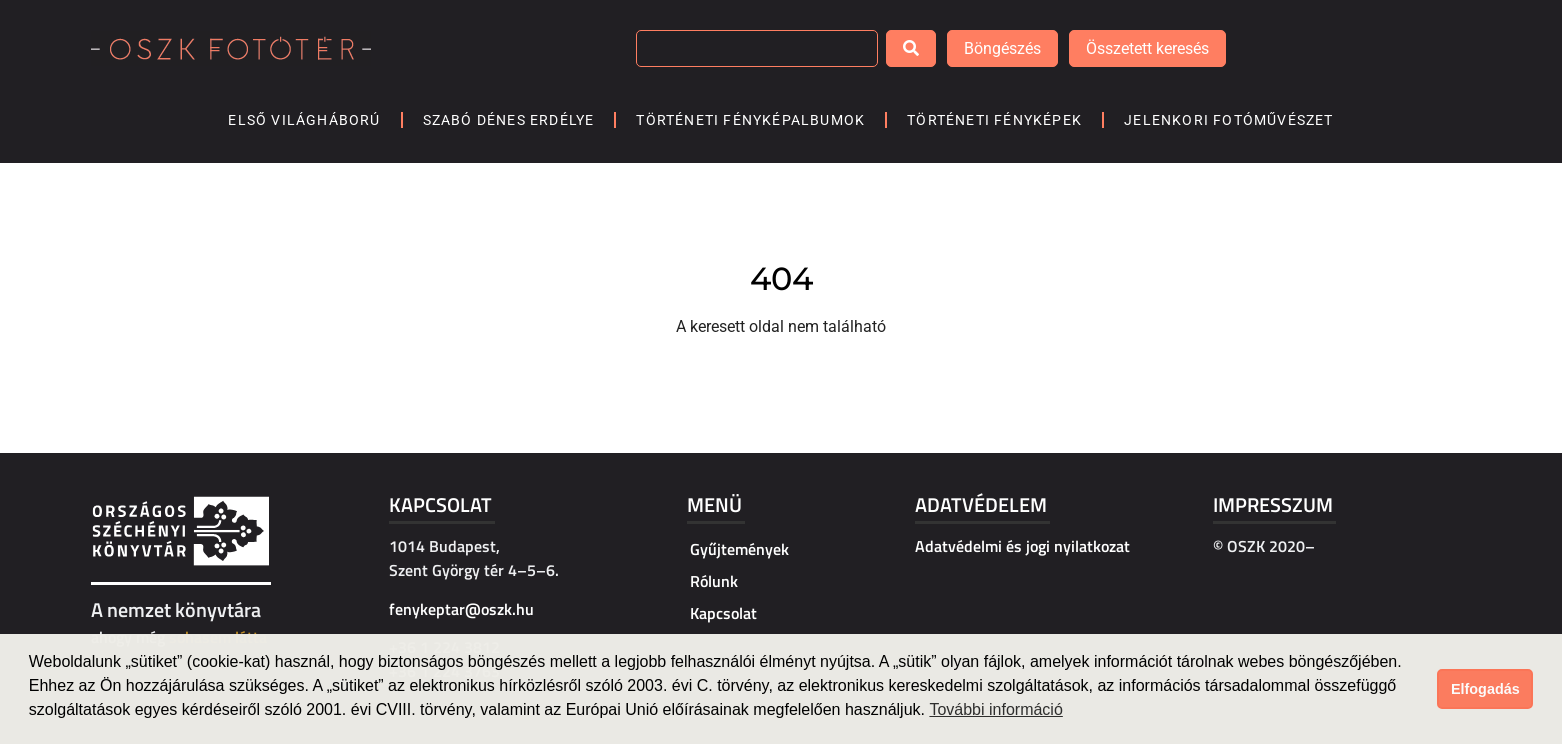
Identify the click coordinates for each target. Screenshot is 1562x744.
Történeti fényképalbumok (750, 120)
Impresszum (1273, 504)
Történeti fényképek (994, 120)
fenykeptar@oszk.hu (461, 609)
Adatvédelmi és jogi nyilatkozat (1022, 546)
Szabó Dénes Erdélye (509, 120)
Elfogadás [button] (1485, 689)
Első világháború (304, 120)
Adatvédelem (981, 504)
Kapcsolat (440, 504)
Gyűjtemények (739, 549)
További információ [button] (995, 709)
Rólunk (714, 581)
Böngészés (1002, 48)
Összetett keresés (1147, 48)
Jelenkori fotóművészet (1228, 120)
